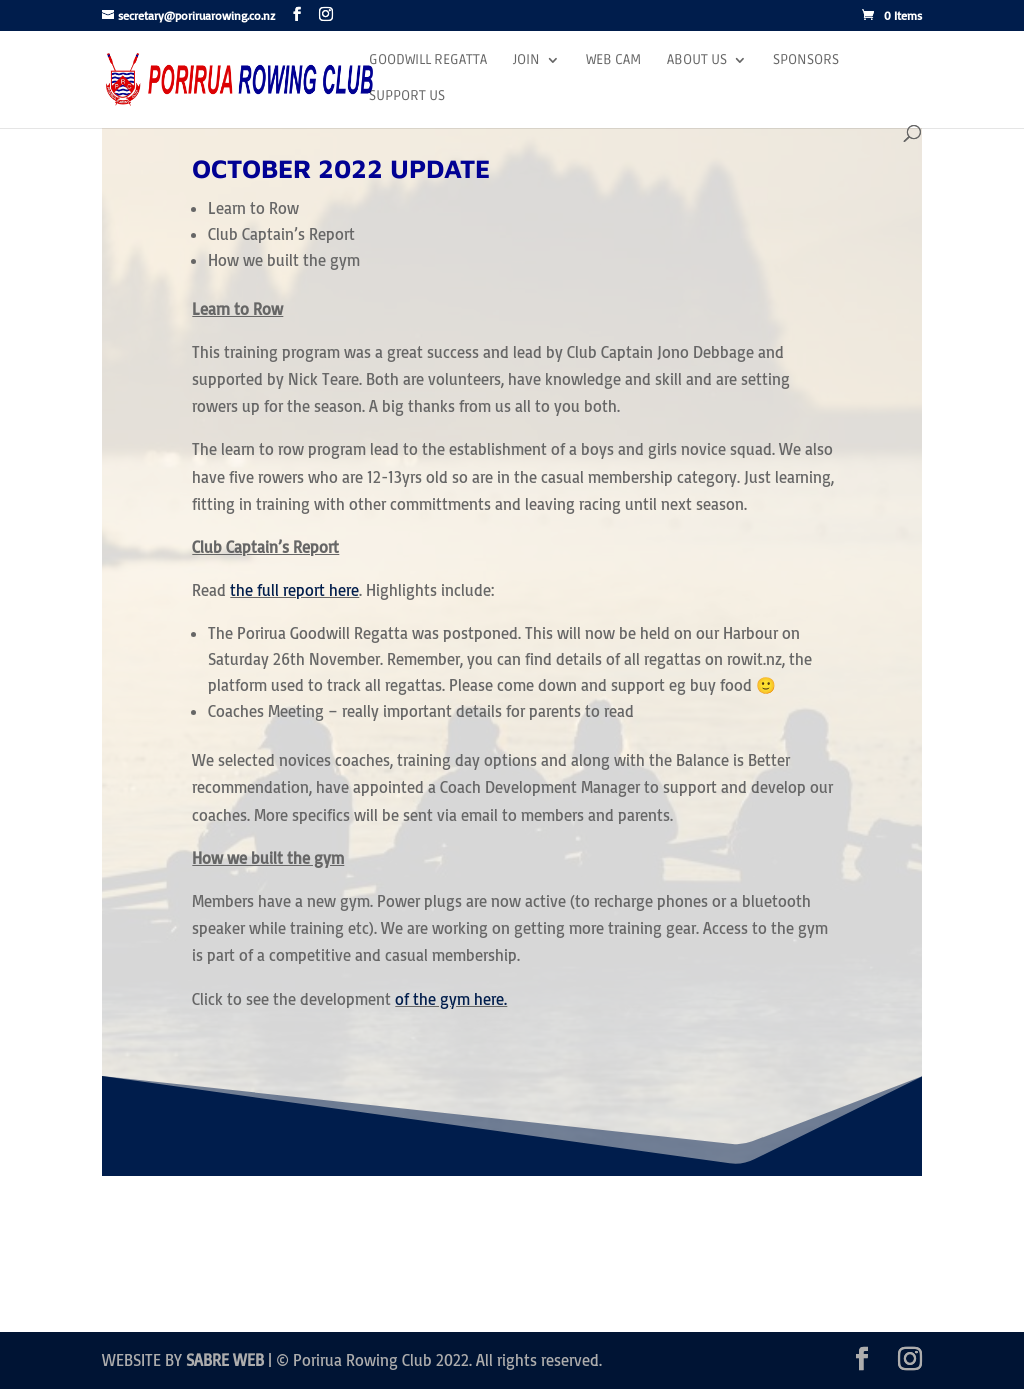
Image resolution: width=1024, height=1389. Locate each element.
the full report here (294, 590)
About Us (697, 60)
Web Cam (613, 60)
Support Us (407, 96)
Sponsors (806, 60)
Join (526, 60)
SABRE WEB (225, 1360)
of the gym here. (451, 999)
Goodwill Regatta (428, 60)
